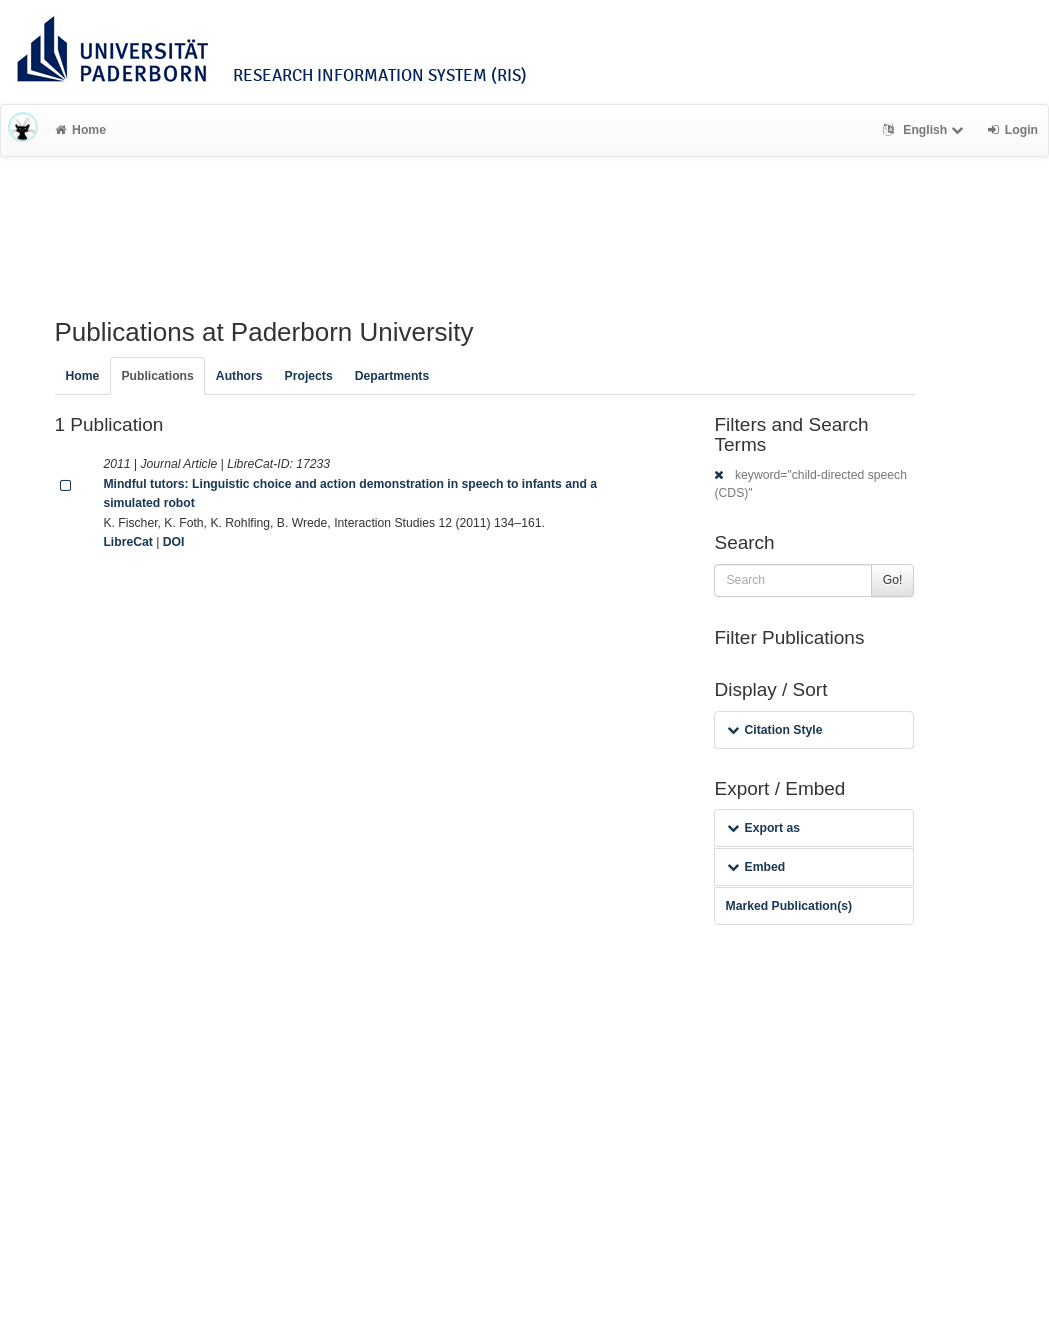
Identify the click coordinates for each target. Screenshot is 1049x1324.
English (925, 130)
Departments (392, 376)
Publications (157, 376)
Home (80, 130)
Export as (763, 828)
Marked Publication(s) (788, 906)
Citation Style (774, 730)
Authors (239, 376)
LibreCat (127, 542)
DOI (174, 542)
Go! (893, 580)
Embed (756, 867)
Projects (309, 376)
